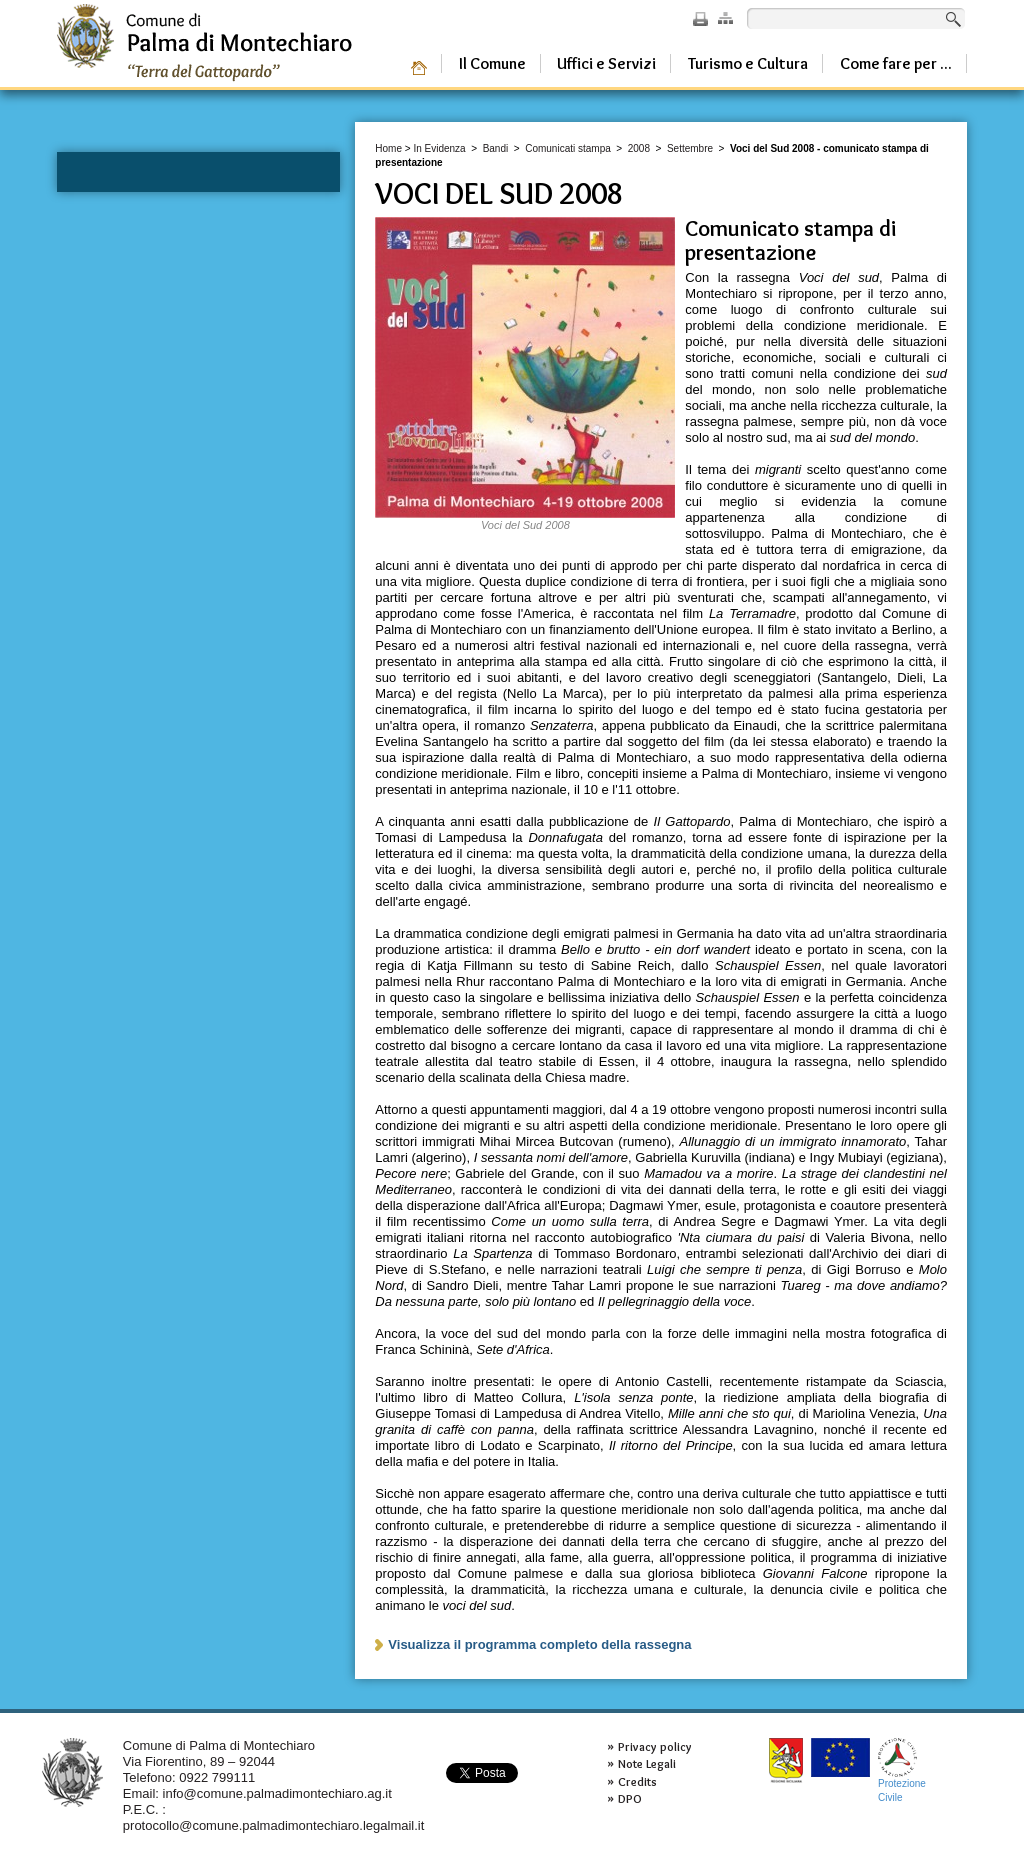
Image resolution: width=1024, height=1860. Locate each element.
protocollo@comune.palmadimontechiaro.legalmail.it (274, 1825)
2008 (639, 148)
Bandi (496, 148)
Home (388, 148)
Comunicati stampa (568, 148)
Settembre (690, 148)
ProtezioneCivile (902, 1770)
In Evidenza (439, 148)
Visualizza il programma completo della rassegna (539, 1644)
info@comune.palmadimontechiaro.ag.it (277, 1793)
